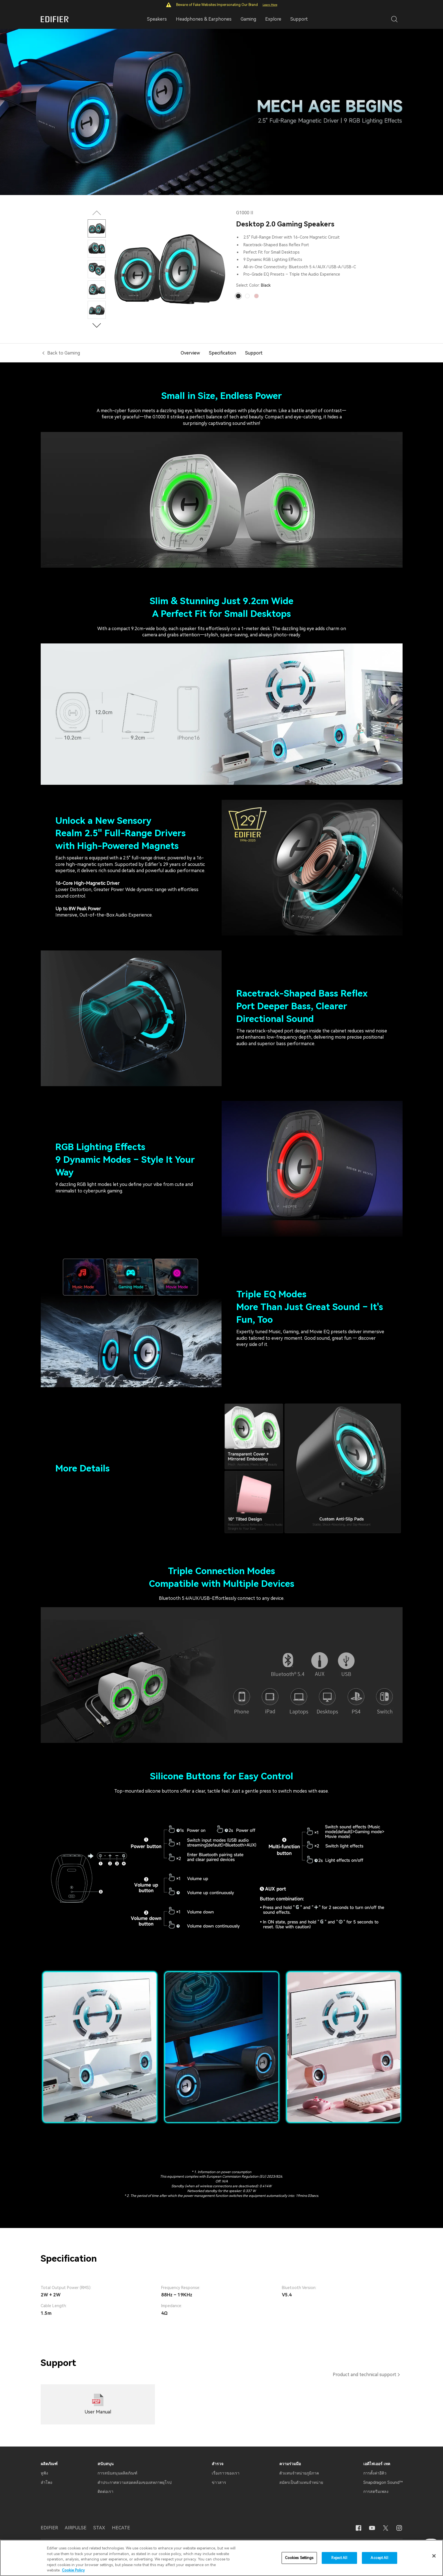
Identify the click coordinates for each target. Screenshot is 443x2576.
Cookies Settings (299, 2558)
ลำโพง (46, 2482)
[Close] (434, 2556)
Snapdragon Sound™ (383, 2482)
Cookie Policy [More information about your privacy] (73, 2570)
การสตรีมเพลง (375, 2491)
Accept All (379, 2558)
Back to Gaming (63, 353)
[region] (221, 2558)
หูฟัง (44, 2473)
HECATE (121, 2527)
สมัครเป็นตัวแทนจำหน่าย (301, 2482)
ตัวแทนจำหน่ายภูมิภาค (299, 2473)
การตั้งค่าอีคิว (374, 2473)
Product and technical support (364, 2374)
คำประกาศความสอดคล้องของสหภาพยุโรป (135, 2482)
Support (299, 19)
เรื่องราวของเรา (225, 2473)
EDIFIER (49, 2527)
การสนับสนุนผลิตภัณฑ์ (117, 2473)
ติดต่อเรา (105, 2491)
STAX (99, 2527)
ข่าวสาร (219, 2482)
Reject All (339, 2558)
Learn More (270, 4)
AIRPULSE (76, 2527)
